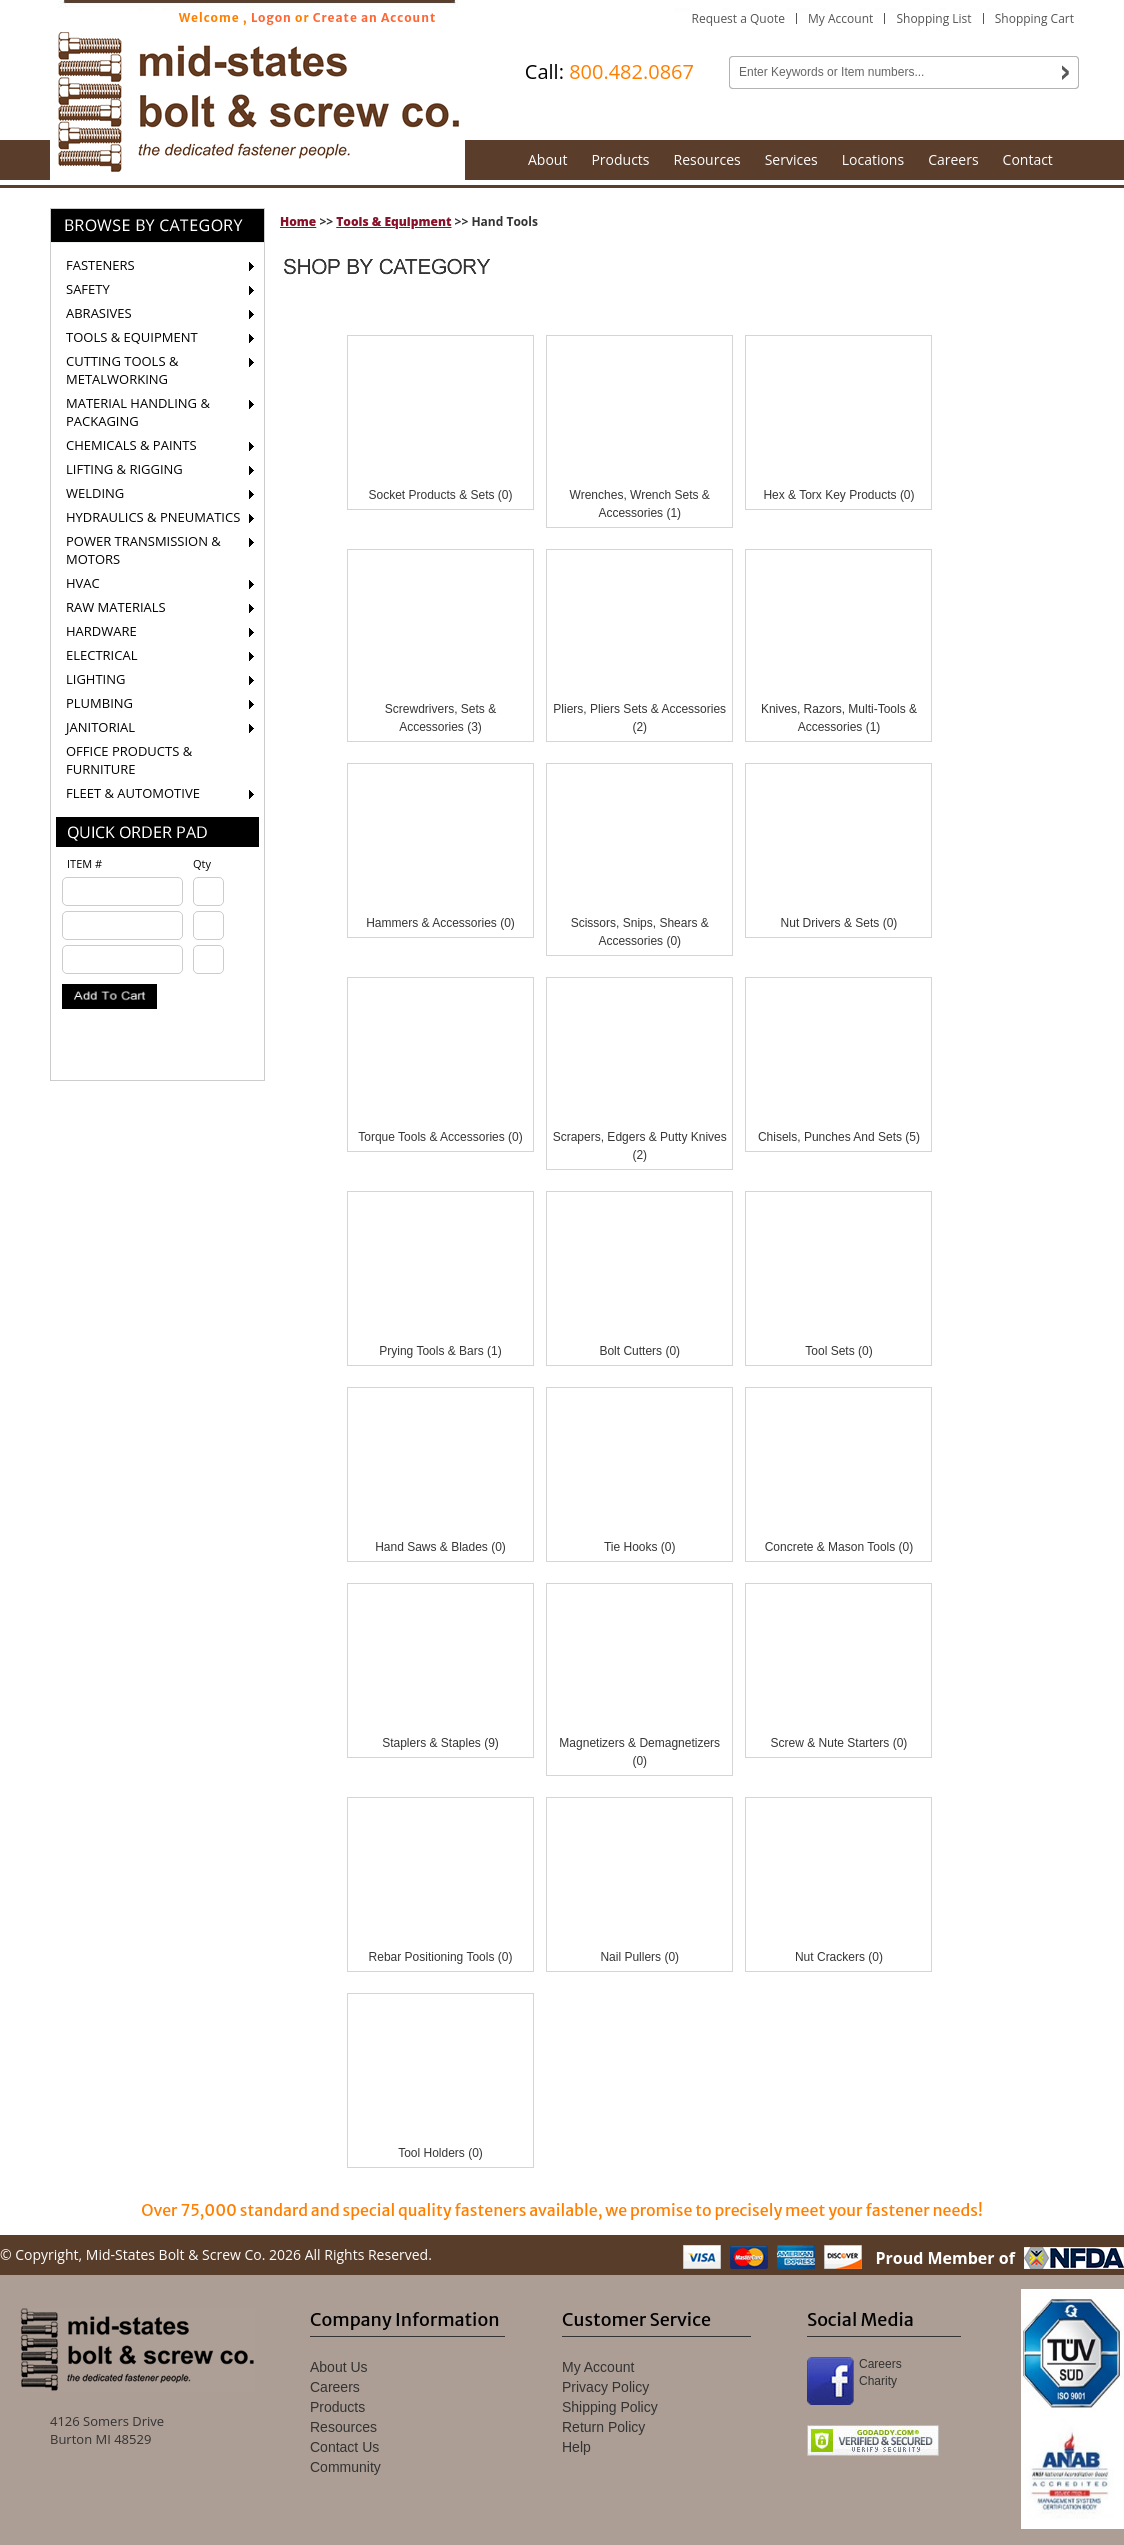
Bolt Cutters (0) (639, 1351)
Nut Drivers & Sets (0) (839, 923)
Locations (873, 159)
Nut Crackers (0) (839, 1957)
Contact (1028, 159)
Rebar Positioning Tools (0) (441, 1957)
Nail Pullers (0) (639, 1957)
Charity (878, 2381)
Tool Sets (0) (838, 1351)
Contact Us (344, 2447)
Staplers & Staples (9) (440, 1743)
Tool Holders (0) (440, 2153)
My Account (840, 18)
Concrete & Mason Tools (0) (839, 1547)
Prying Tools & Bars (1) (440, 1351)
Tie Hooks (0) (640, 1547)
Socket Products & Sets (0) (440, 495)
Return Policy (603, 2427)
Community (345, 2467)
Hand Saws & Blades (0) (440, 1547)
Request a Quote (738, 18)
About (547, 159)
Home (298, 221)
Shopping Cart (1034, 18)
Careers (953, 159)
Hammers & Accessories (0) (440, 923)
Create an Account (375, 17)
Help (576, 2447)
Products (620, 159)
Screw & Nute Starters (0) (839, 1743)
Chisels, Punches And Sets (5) (839, 1137)
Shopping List (933, 18)
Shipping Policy (610, 2407)
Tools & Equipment (393, 221)
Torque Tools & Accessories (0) (440, 1137)
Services (791, 159)
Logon (271, 17)
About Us (339, 2367)
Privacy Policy (605, 2387)
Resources (707, 159)
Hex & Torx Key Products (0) (838, 495)
